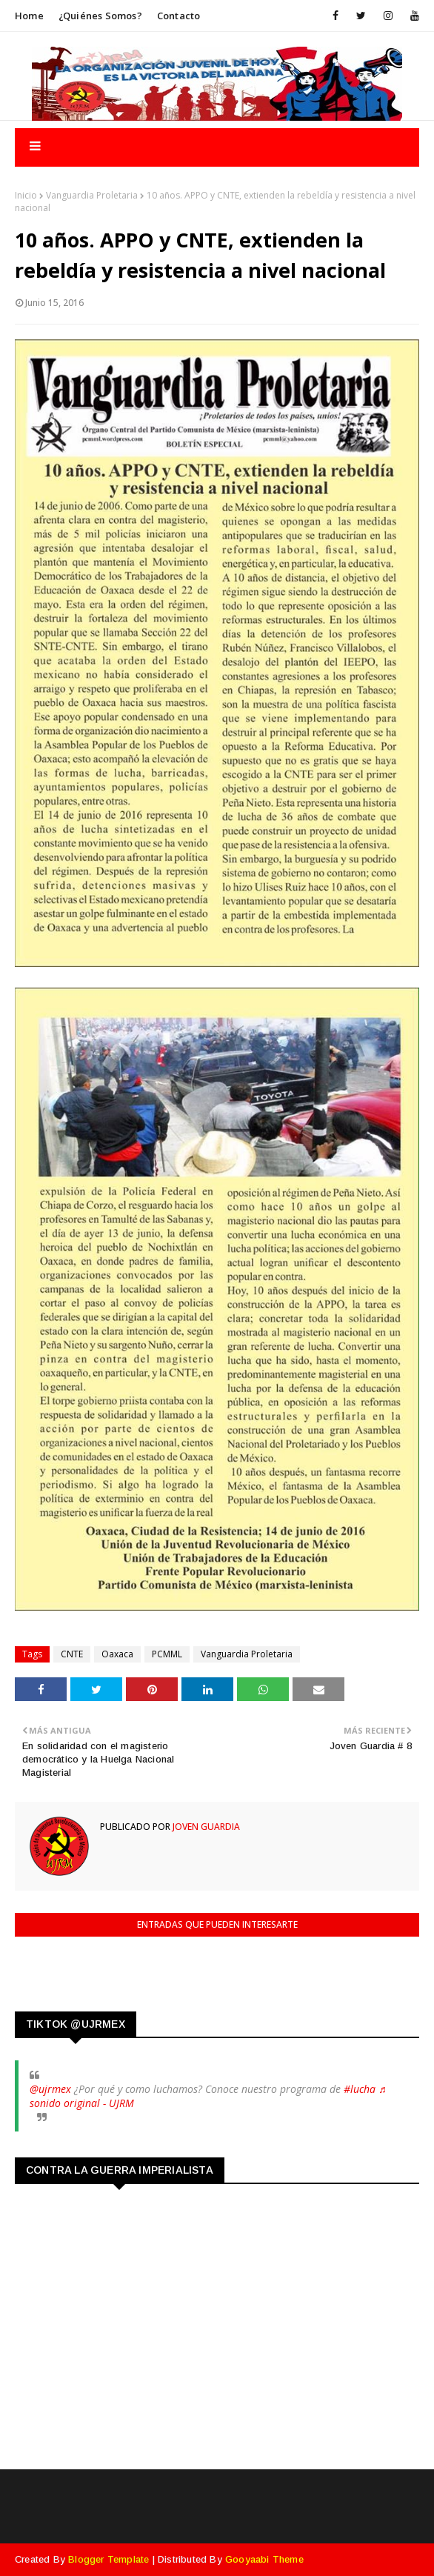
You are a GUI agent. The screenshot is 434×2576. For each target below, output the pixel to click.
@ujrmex (50, 2089)
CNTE (72, 1654)
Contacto (179, 15)
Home (29, 15)
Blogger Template (108, 2559)
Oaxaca (117, 1654)
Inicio (26, 195)
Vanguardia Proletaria (92, 195)
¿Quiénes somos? (100, 15)
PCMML (167, 1654)
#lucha (359, 2089)
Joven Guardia (205, 1826)
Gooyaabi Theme (264, 2559)
